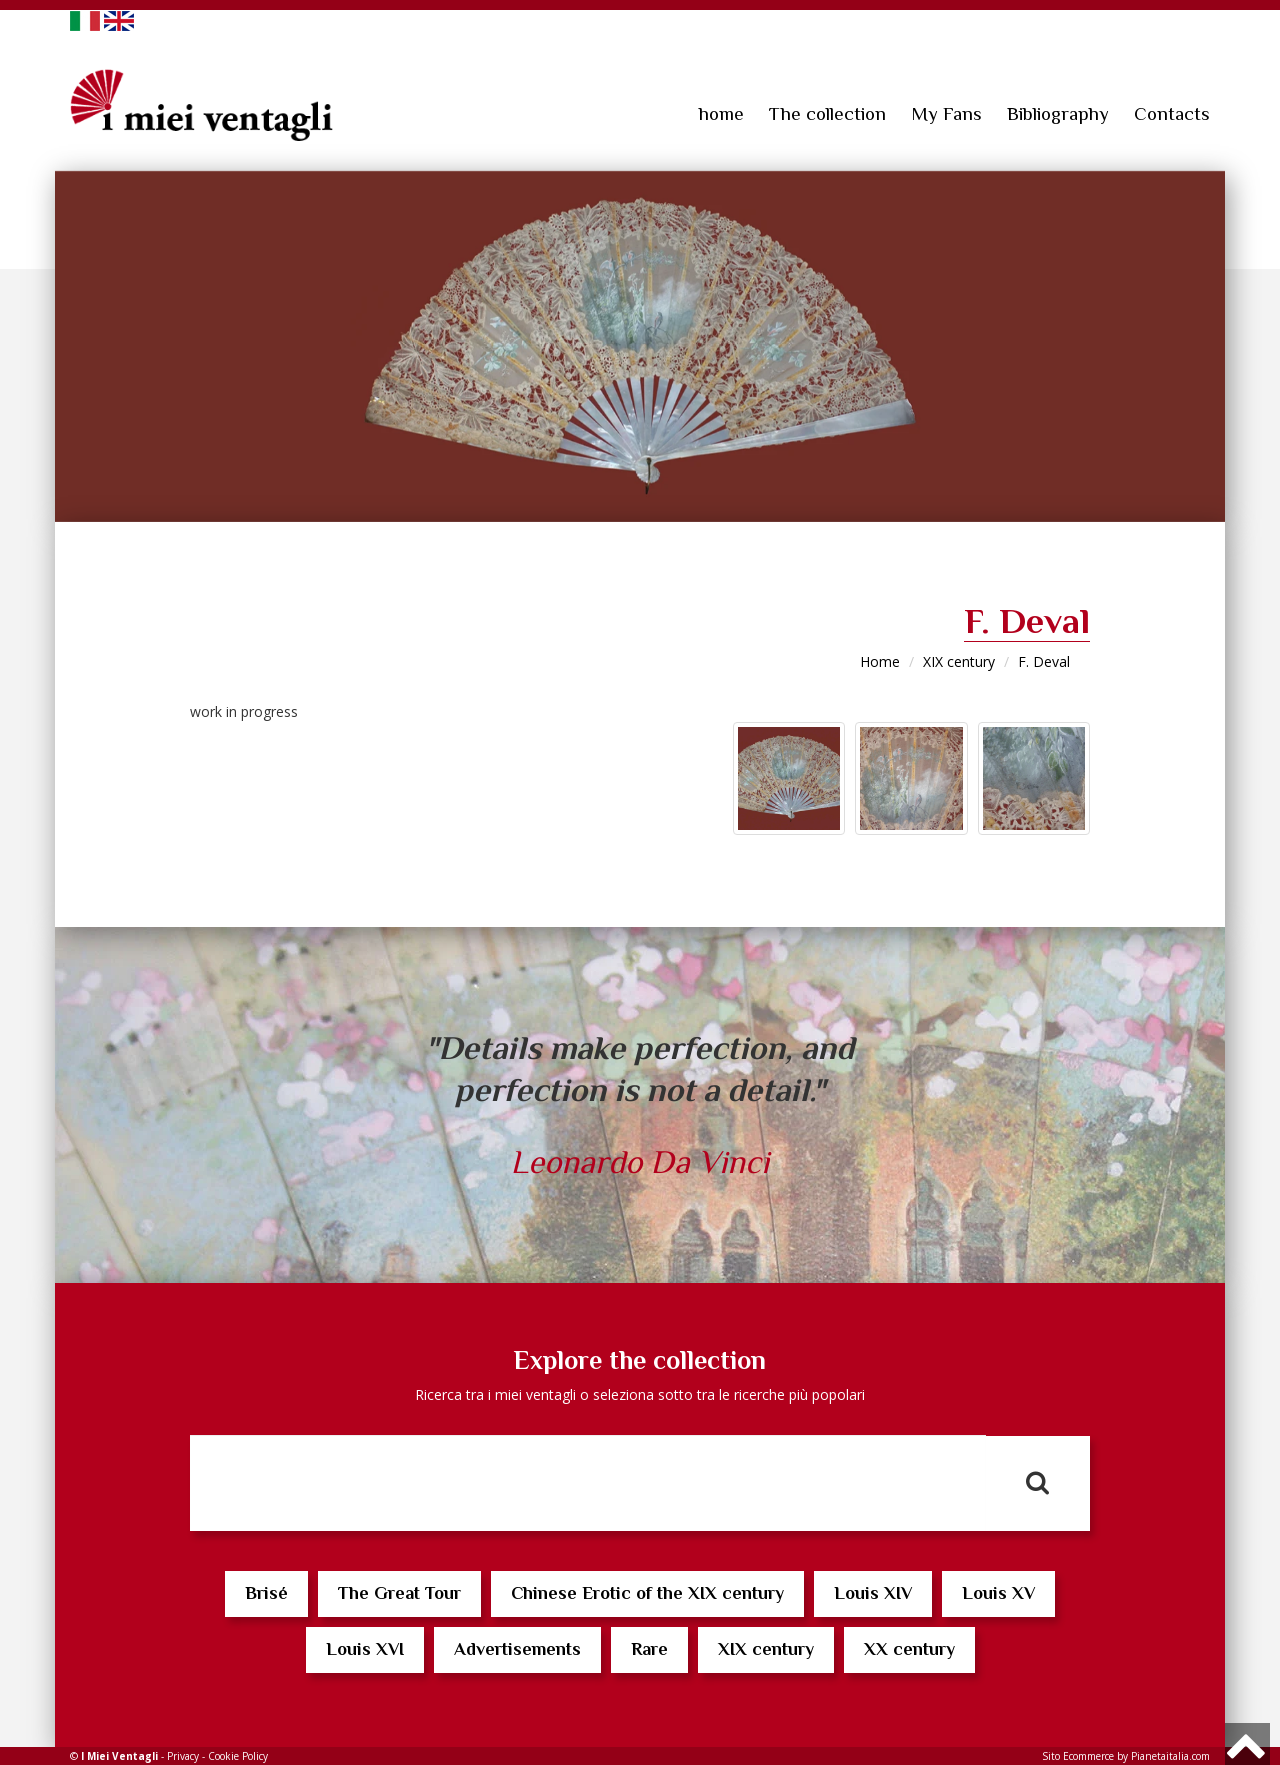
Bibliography (1058, 113)
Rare (649, 1649)
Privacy (183, 1756)
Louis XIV (873, 1593)
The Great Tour (399, 1593)
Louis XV (998, 1593)
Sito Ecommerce (1078, 1756)
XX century (909, 1649)
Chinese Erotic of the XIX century (647, 1593)
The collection (827, 113)
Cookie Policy (238, 1756)
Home (880, 661)
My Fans (946, 113)
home (721, 113)
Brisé (266, 1593)
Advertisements (517, 1649)
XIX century (959, 661)
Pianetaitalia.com (1170, 1756)
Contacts (1172, 113)
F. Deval (1044, 661)
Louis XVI (365, 1649)
